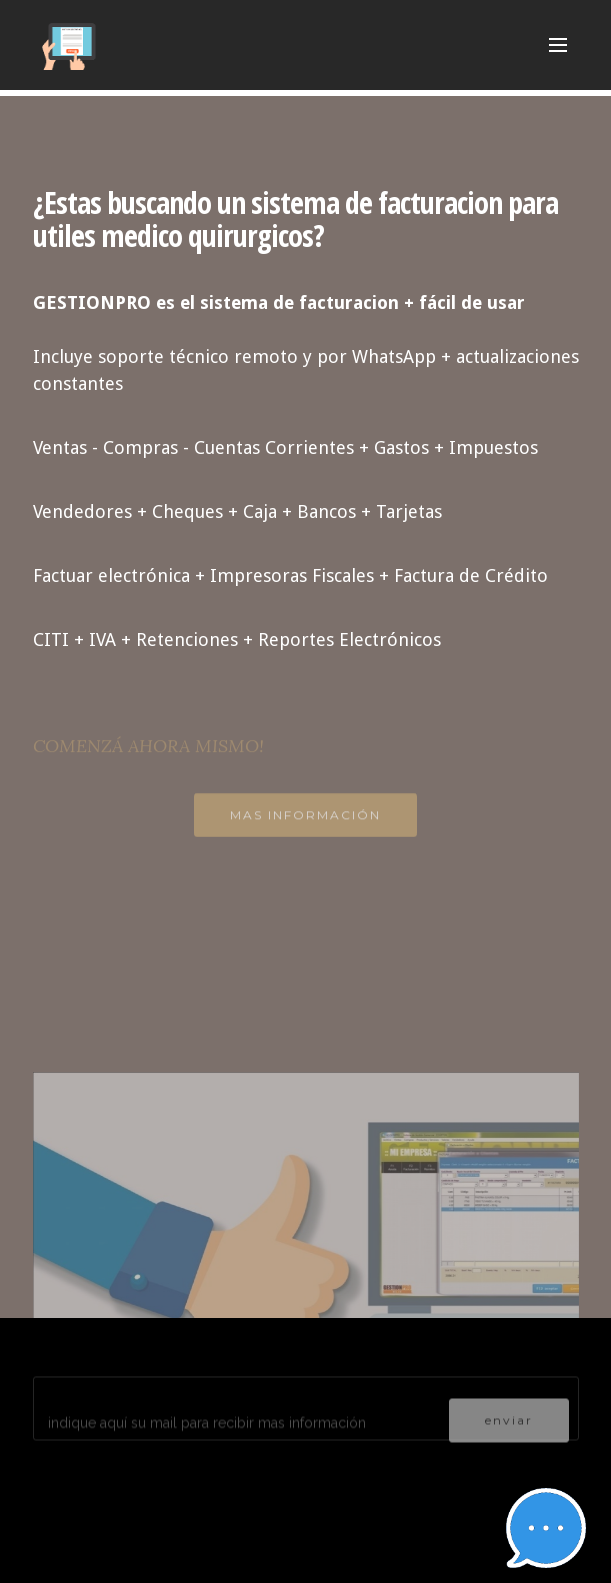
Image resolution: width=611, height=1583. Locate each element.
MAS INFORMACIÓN (305, 821)
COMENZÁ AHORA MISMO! (148, 753)
